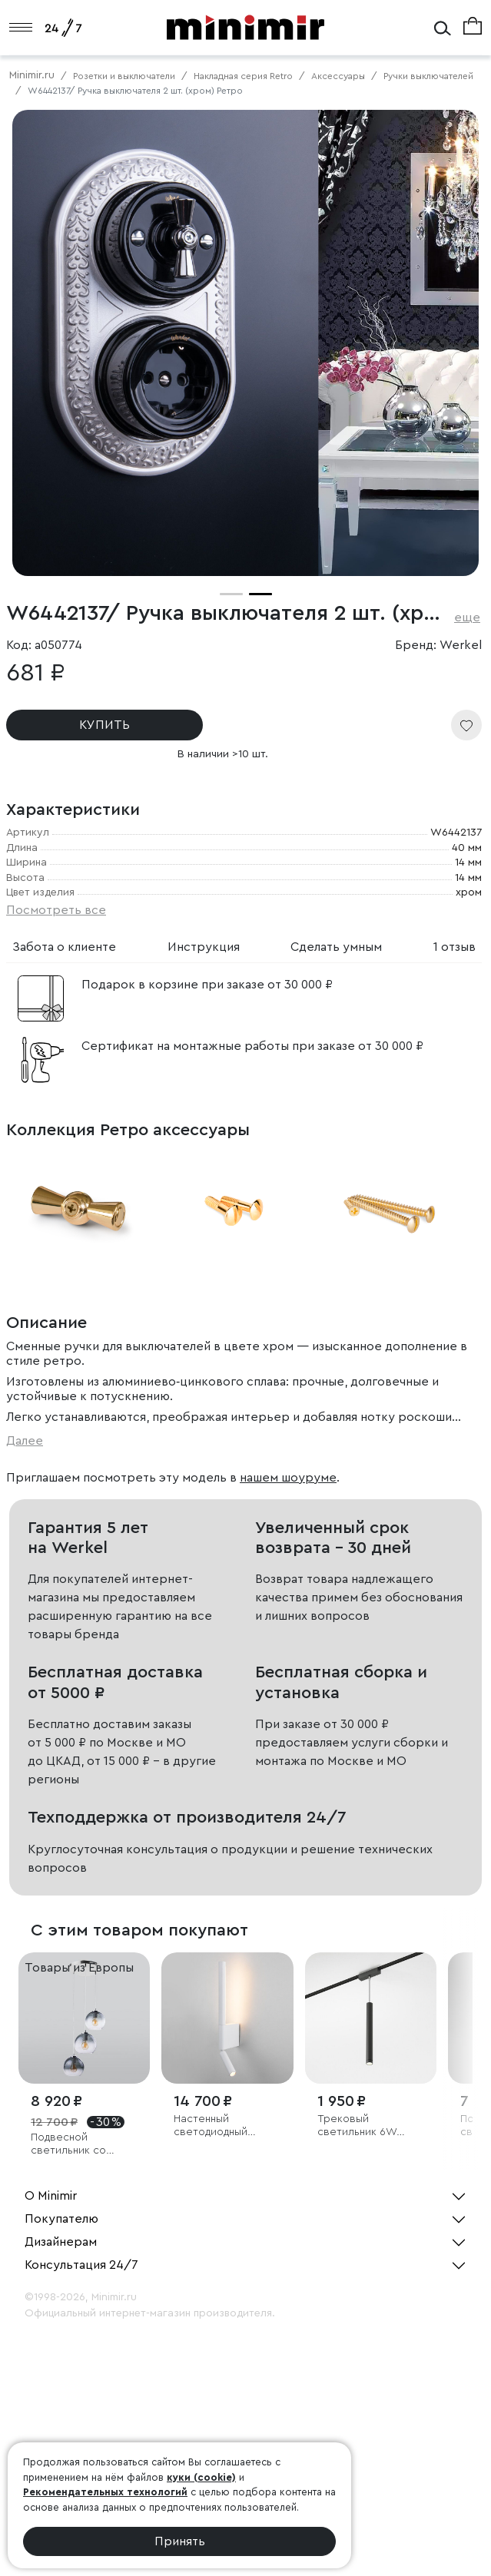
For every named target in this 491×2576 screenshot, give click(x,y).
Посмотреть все (56, 910)
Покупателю (61, 2219)
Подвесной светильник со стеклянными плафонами (68, 2144)
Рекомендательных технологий (105, 2492)
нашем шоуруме (288, 1478)
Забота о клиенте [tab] (64, 947)
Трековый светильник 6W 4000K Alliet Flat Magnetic (357, 2126)
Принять (179, 2541)
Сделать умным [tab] (336, 947)
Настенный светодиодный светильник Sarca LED (219, 2126)
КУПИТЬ (104, 725)
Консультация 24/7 (81, 2265)
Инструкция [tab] (204, 947)
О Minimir (51, 2196)
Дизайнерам (61, 2242)
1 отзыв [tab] (454, 947)
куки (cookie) (201, 2477)
